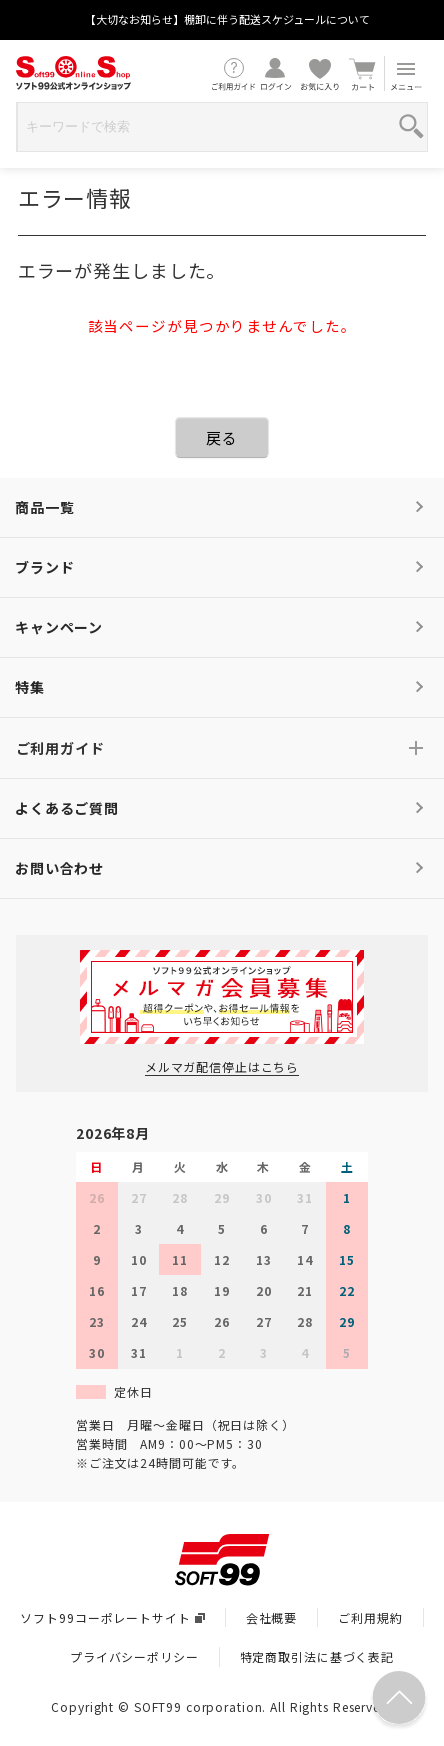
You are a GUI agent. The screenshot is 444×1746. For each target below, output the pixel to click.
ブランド (45, 567)
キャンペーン (59, 627)
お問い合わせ (59, 868)
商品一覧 (45, 507)
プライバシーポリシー (134, 1656)
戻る (222, 437)
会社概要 (272, 1617)
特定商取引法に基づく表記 (317, 1656)
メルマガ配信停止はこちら (222, 1066)
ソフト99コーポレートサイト (112, 1617)
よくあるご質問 (67, 808)
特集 (30, 687)
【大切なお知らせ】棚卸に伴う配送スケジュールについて (227, 19)
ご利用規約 (370, 1617)
